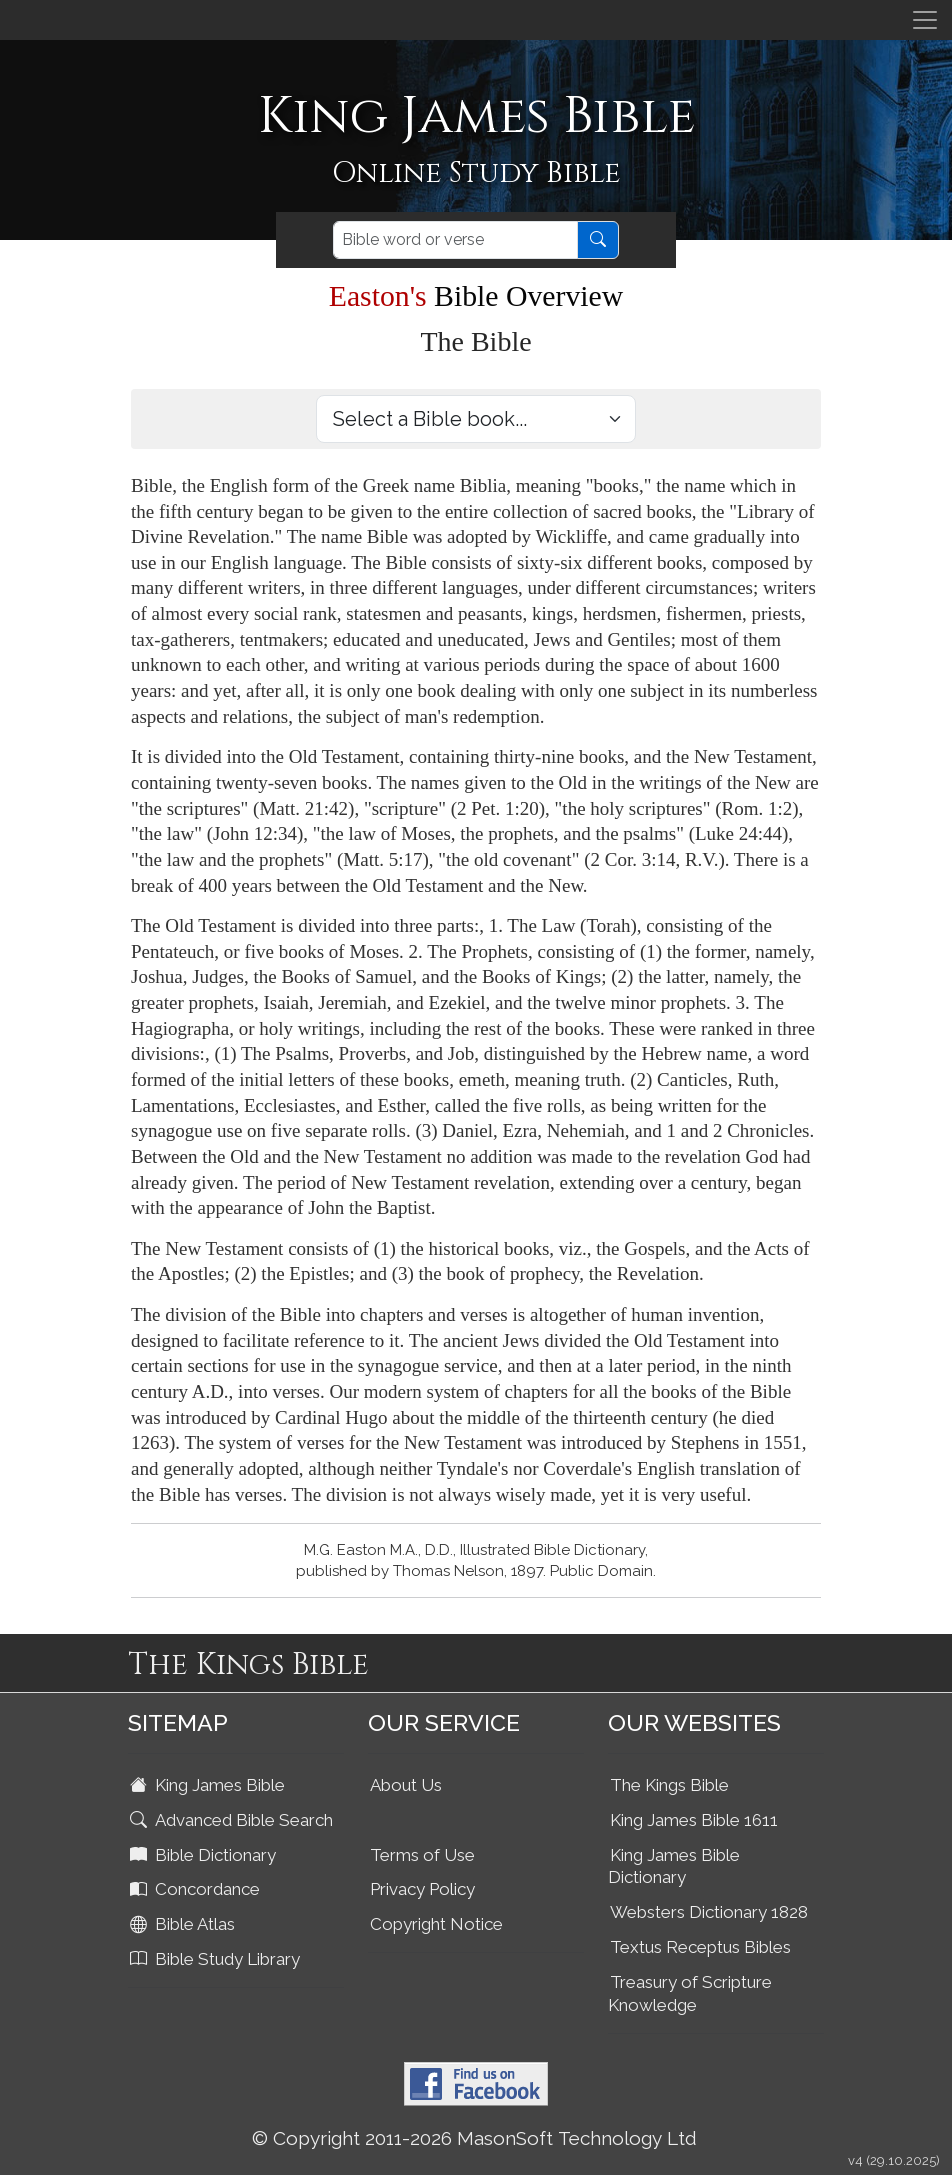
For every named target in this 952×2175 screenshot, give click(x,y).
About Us (406, 1785)
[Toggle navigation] (925, 20)
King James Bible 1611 (694, 1820)
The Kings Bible (669, 1785)
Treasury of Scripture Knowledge (690, 1993)
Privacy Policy (422, 1889)
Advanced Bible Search (233, 1820)
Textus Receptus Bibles (700, 1947)
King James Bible (209, 1785)
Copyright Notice (436, 1924)
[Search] (455, 240)
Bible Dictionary (205, 1855)
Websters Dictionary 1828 (709, 1912)
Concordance (197, 1889)
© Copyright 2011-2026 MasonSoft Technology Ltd (474, 2138)
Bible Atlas (184, 1924)
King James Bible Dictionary (674, 1866)
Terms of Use (422, 1855)
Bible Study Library (217, 1959)
